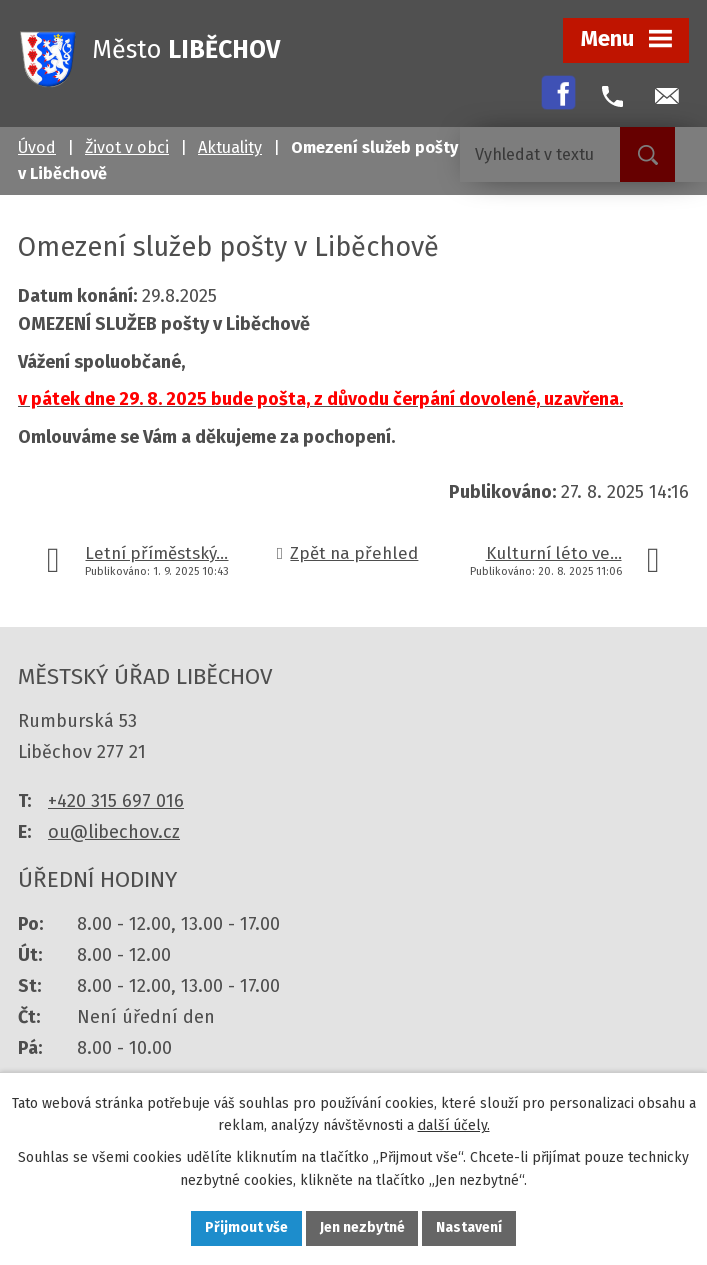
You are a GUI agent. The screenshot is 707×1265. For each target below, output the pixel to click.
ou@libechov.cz (114, 832)
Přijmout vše (246, 1228)
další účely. (454, 1125)
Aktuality (230, 147)
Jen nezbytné (362, 1228)
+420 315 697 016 (116, 801)
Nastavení (470, 1228)
